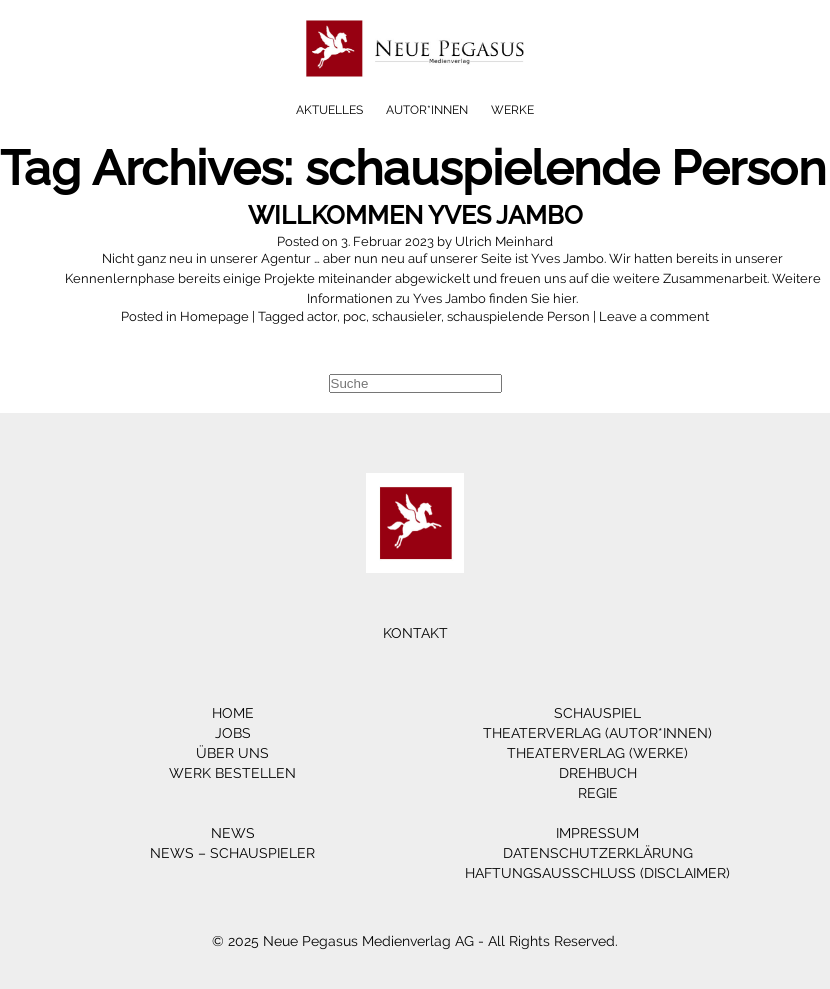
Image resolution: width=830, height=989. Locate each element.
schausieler (406, 316)
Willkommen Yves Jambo (415, 215)
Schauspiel (597, 713)
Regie (598, 793)
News (233, 833)
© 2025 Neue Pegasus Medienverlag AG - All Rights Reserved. (415, 941)
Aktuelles (329, 110)
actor (322, 316)
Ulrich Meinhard (504, 241)
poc (354, 316)
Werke (512, 110)
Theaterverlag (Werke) (597, 753)
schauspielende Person (518, 316)
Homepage (214, 316)
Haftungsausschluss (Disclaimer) (597, 873)
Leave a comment (654, 316)
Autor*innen (427, 110)
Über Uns (232, 753)
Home (233, 713)
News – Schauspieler (232, 853)
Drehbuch (598, 773)
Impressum (597, 833)
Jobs (233, 733)
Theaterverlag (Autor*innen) (597, 733)
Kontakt (415, 633)
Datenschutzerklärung (598, 853)
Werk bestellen (232, 773)
